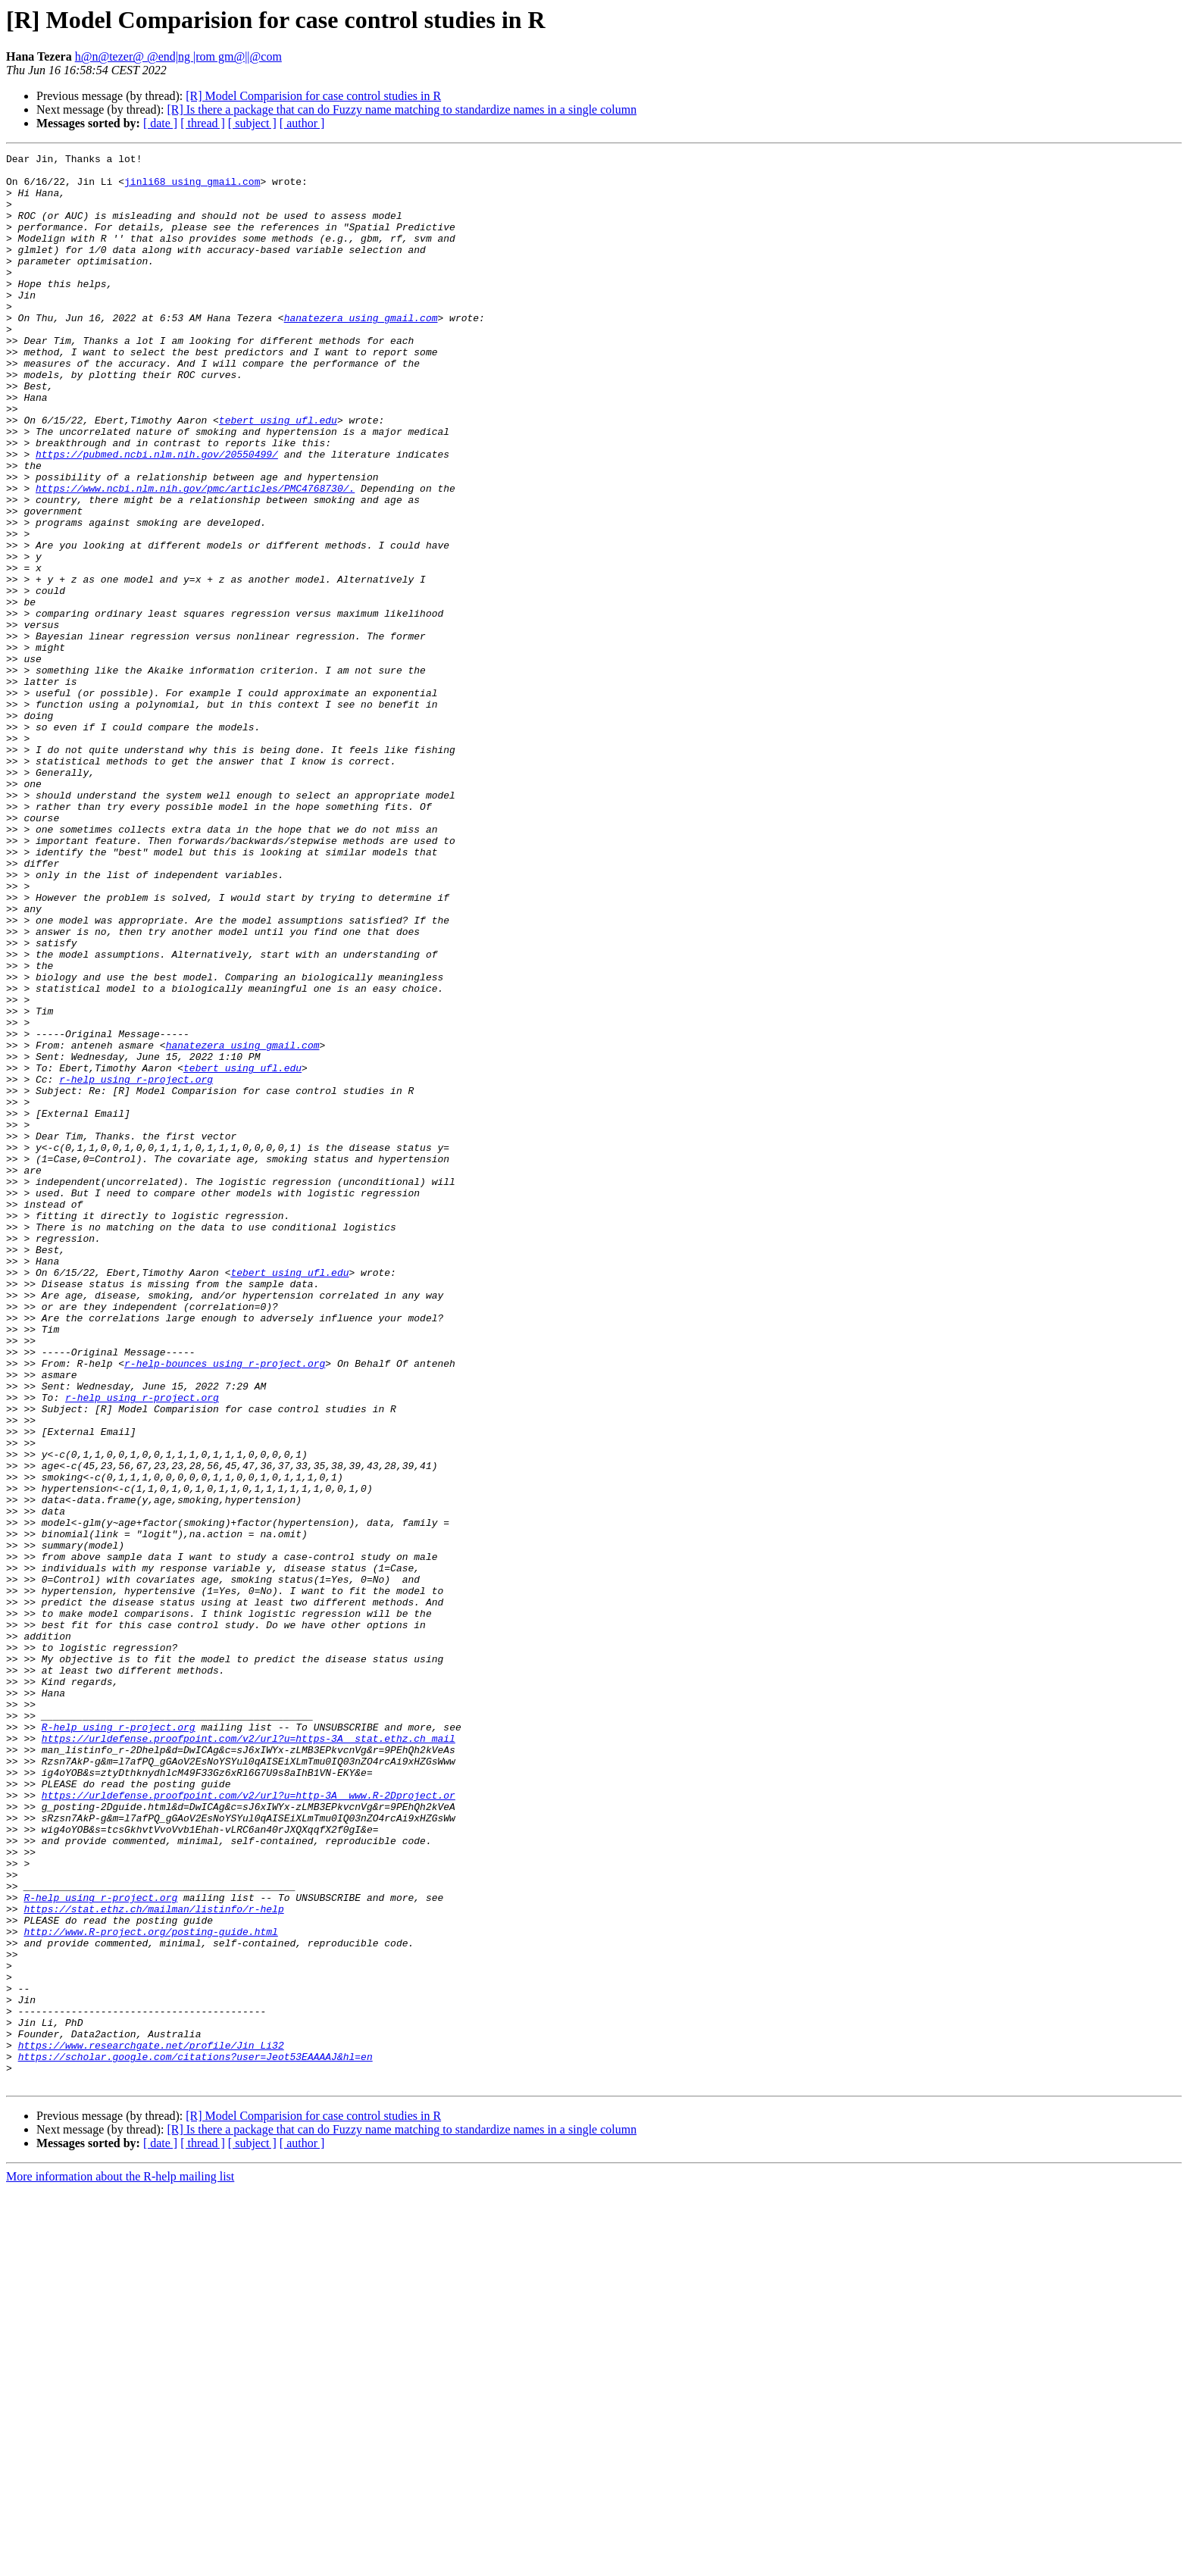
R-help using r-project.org (118, 2042)
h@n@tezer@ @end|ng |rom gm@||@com (178, 56)
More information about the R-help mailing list (120, 2562)
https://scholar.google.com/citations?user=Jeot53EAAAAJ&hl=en (195, 2438)
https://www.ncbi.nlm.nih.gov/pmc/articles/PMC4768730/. (195, 556)
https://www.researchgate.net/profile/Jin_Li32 (151, 2424)
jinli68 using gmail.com (192, 188)
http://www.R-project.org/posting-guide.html (150, 2288)
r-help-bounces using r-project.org (224, 1606)
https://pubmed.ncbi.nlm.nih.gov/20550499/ (157, 515)
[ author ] (302, 123)
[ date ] (160, 123)
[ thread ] (202, 123)
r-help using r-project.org (136, 1265)
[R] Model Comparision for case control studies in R (313, 95)
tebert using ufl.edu (278, 474)
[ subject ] (252, 123)
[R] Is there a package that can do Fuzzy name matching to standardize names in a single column (401, 109)
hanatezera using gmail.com (361, 351)
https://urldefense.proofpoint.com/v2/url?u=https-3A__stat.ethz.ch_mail (248, 2056)
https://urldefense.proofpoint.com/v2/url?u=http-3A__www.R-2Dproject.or (248, 2124)
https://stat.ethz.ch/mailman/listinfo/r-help (153, 2261)
